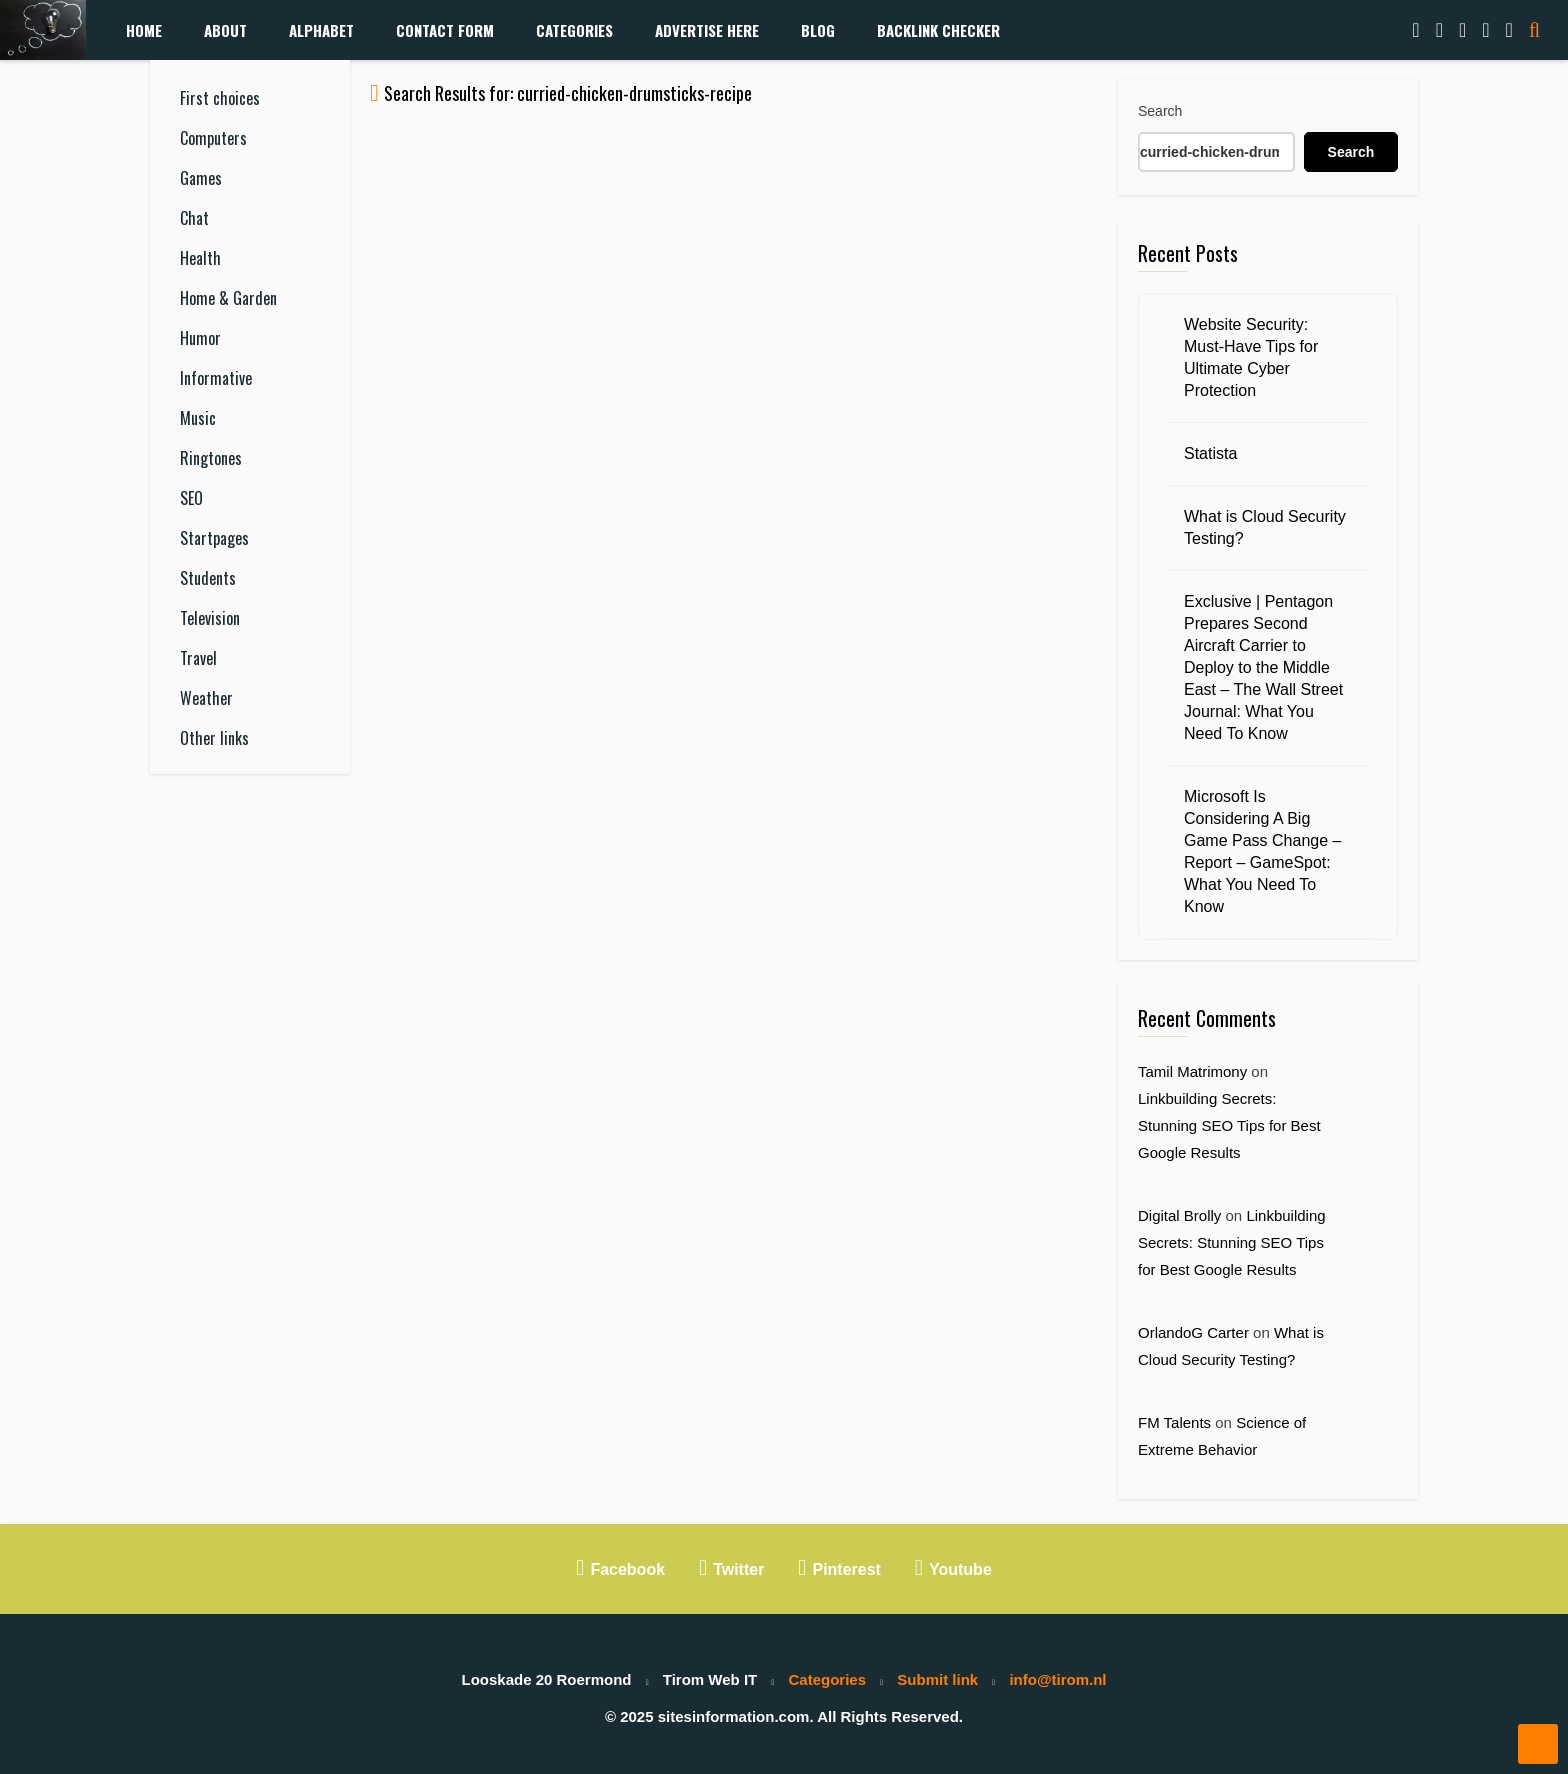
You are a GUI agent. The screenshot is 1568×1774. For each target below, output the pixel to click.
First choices (220, 98)
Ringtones (211, 458)
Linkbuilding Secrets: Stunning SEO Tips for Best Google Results (1229, 1125)
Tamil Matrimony (1192, 1071)
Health (200, 258)
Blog (818, 30)
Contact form (445, 30)
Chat (194, 218)
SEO (191, 498)
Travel (198, 658)
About (225, 30)
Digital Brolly (1179, 1215)
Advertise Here (707, 30)
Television (210, 618)
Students (208, 578)
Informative (216, 378)
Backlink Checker (938, 30)
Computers (213, 138)
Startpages (214, 538)
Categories (574, 30)
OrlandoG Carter (1193, 1332)
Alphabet (321, 30)
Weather (206, 698)
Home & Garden (228, 298)
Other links (214, 738)
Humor (200, 338)
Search (1160, 111)
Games (201, 178)
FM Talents (1174, 1422)
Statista (1210, 453)
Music (198, 418)
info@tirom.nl (1057, 1679)
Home (144, 30)
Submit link (937, 1679)
